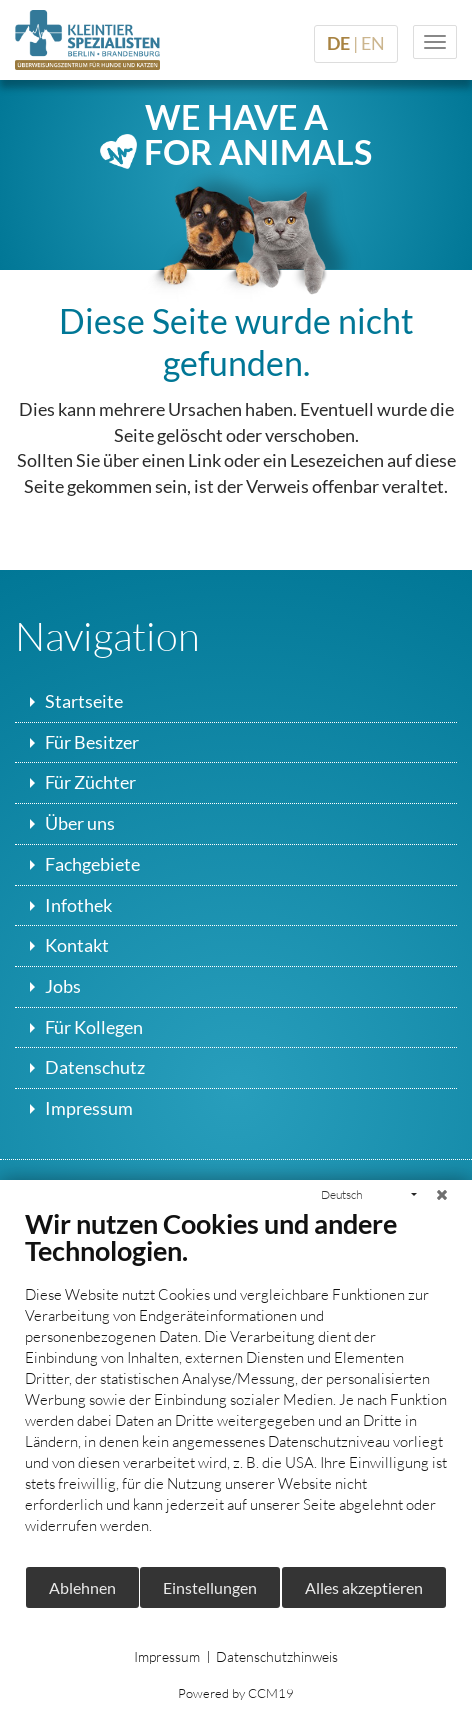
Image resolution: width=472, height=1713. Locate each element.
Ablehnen (82, 1587)
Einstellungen (210, 1587)
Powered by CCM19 (236, 1693)
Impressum (167, 1656)
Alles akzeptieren (364, 1587)
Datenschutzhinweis (277, 1656)
